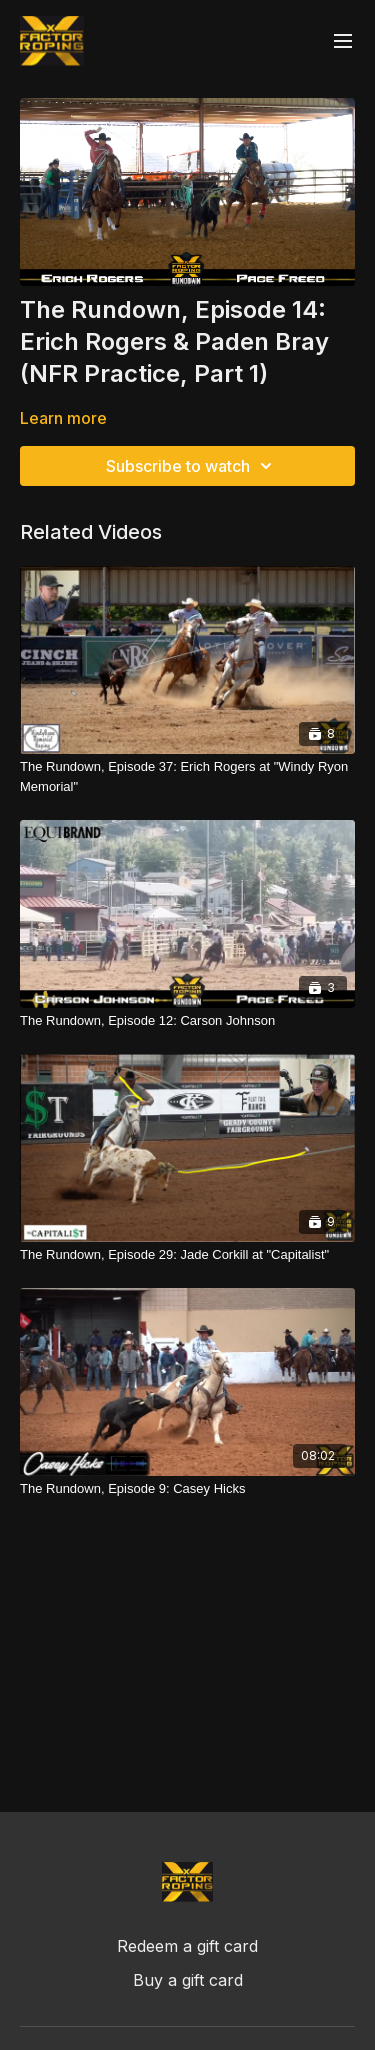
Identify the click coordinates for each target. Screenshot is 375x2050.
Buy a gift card (188, 1980)
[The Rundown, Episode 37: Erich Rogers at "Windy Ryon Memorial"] (187, 776)
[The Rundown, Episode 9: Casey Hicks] (187, 1489)
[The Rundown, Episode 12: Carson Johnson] (187, 1021)
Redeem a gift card (187, 1946)
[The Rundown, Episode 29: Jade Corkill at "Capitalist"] (187, 1255)
